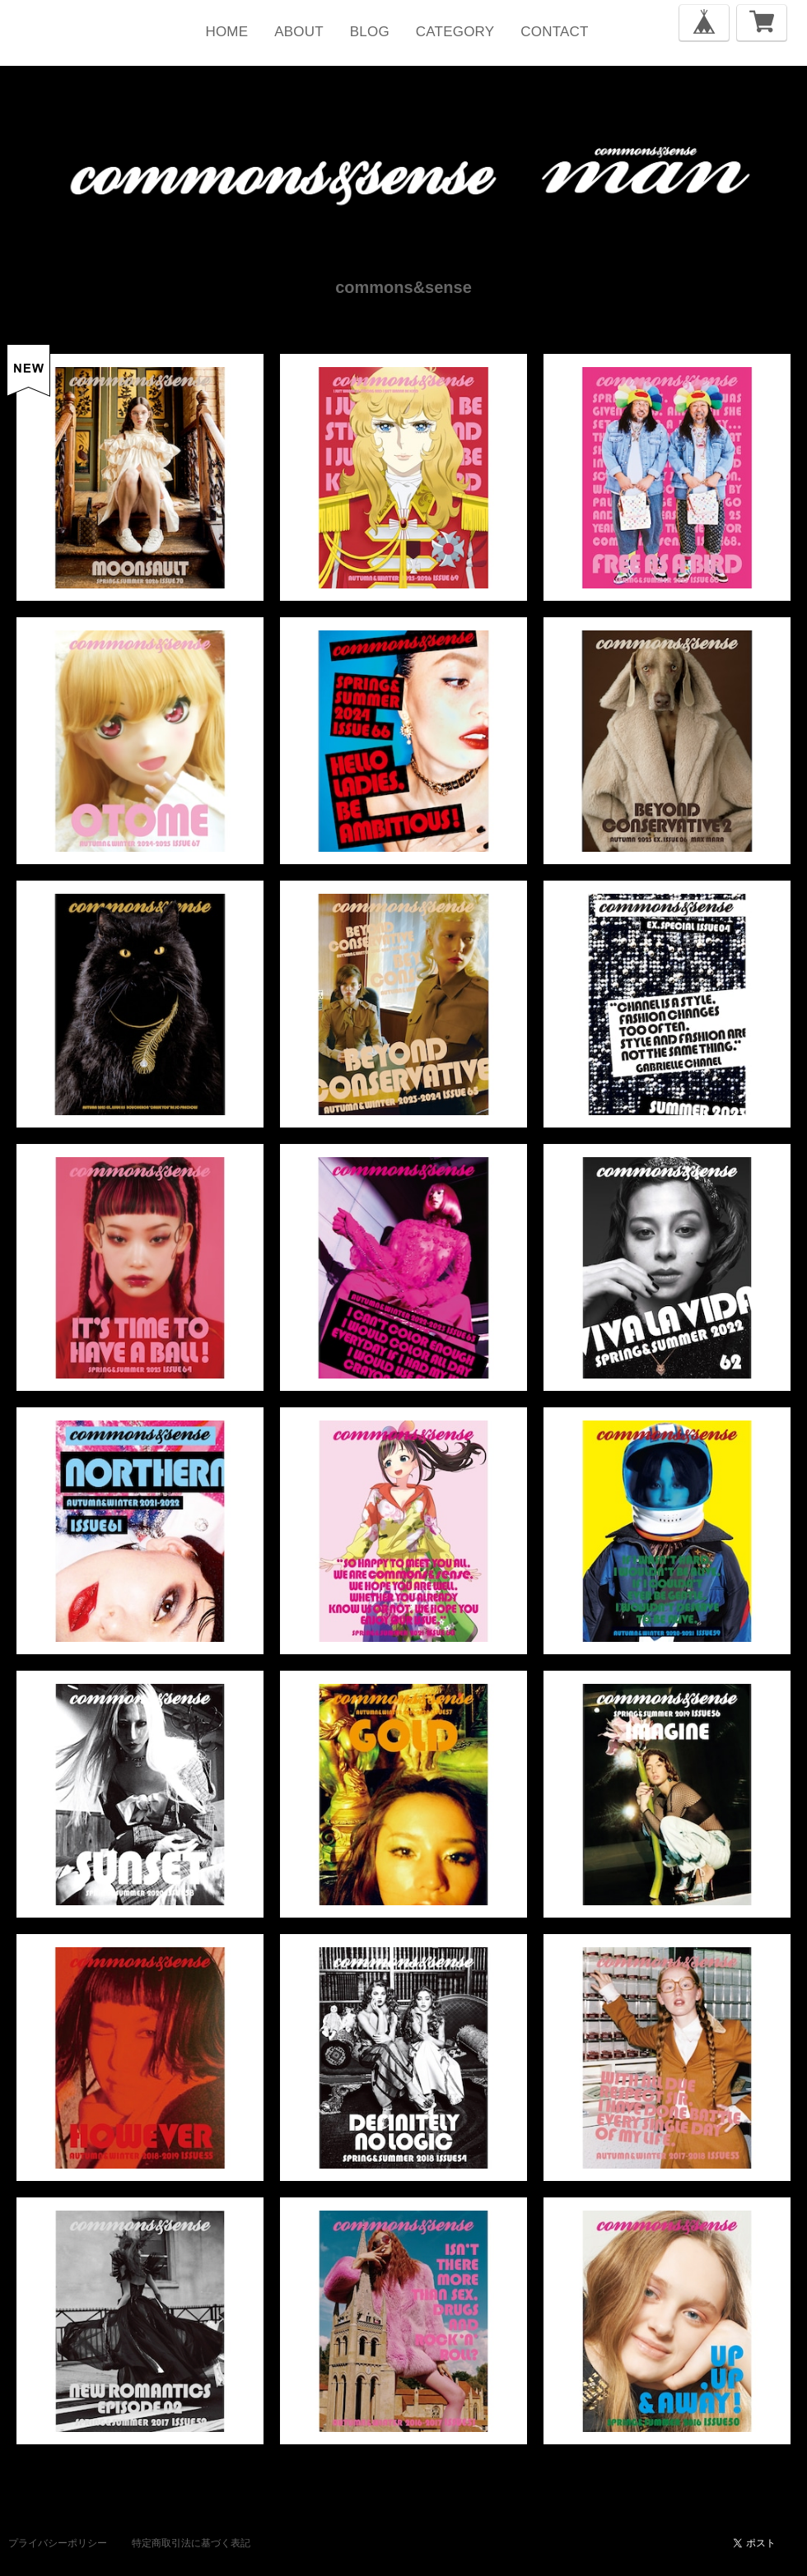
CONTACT (554, 32)
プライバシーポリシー (57, 2543)
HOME (226, 32)
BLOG (370, 32)
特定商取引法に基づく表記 (191, 2543)
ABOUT (299, 32)
